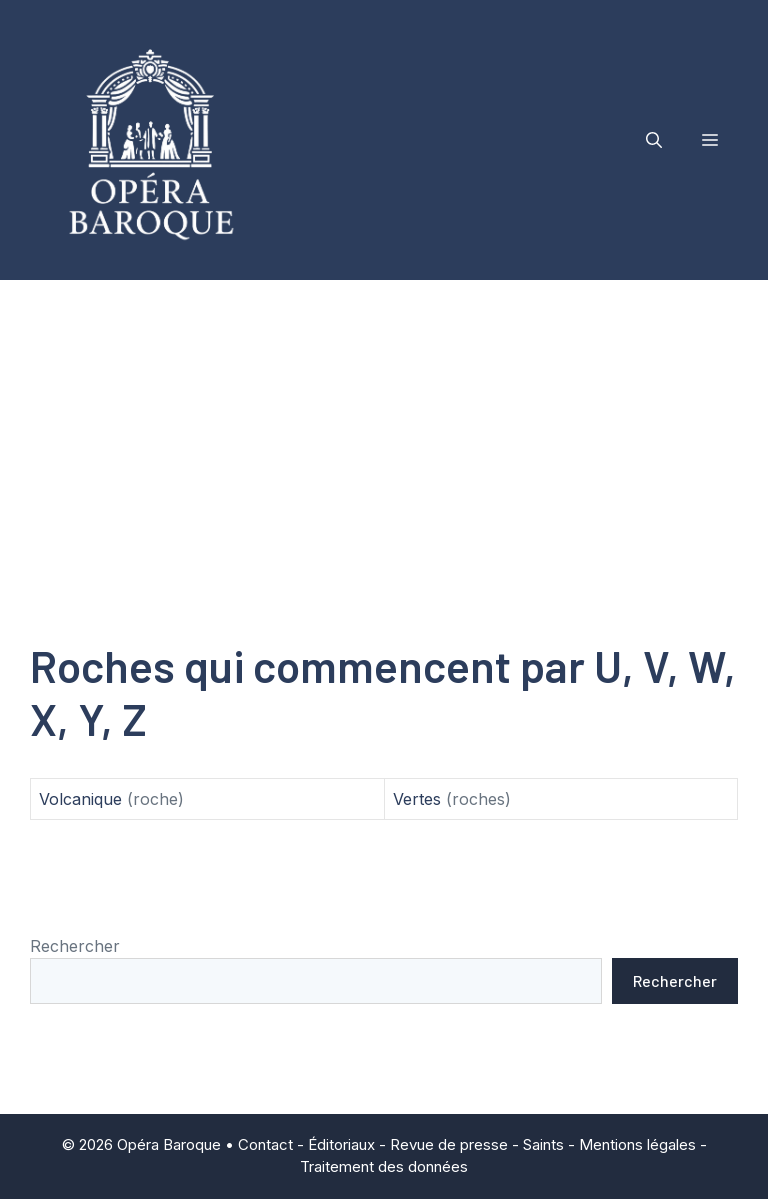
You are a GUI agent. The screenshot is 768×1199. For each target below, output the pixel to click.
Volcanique (80, 799)
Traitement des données (384, 1166)
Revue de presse (449, 1144)
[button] (654, 140)
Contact (265, 1144)
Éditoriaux (341, 1144)
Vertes (417, 799)
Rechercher (75, 946)
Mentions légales (637, 1144)
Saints (543, 1144)
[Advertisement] (384, 430)
